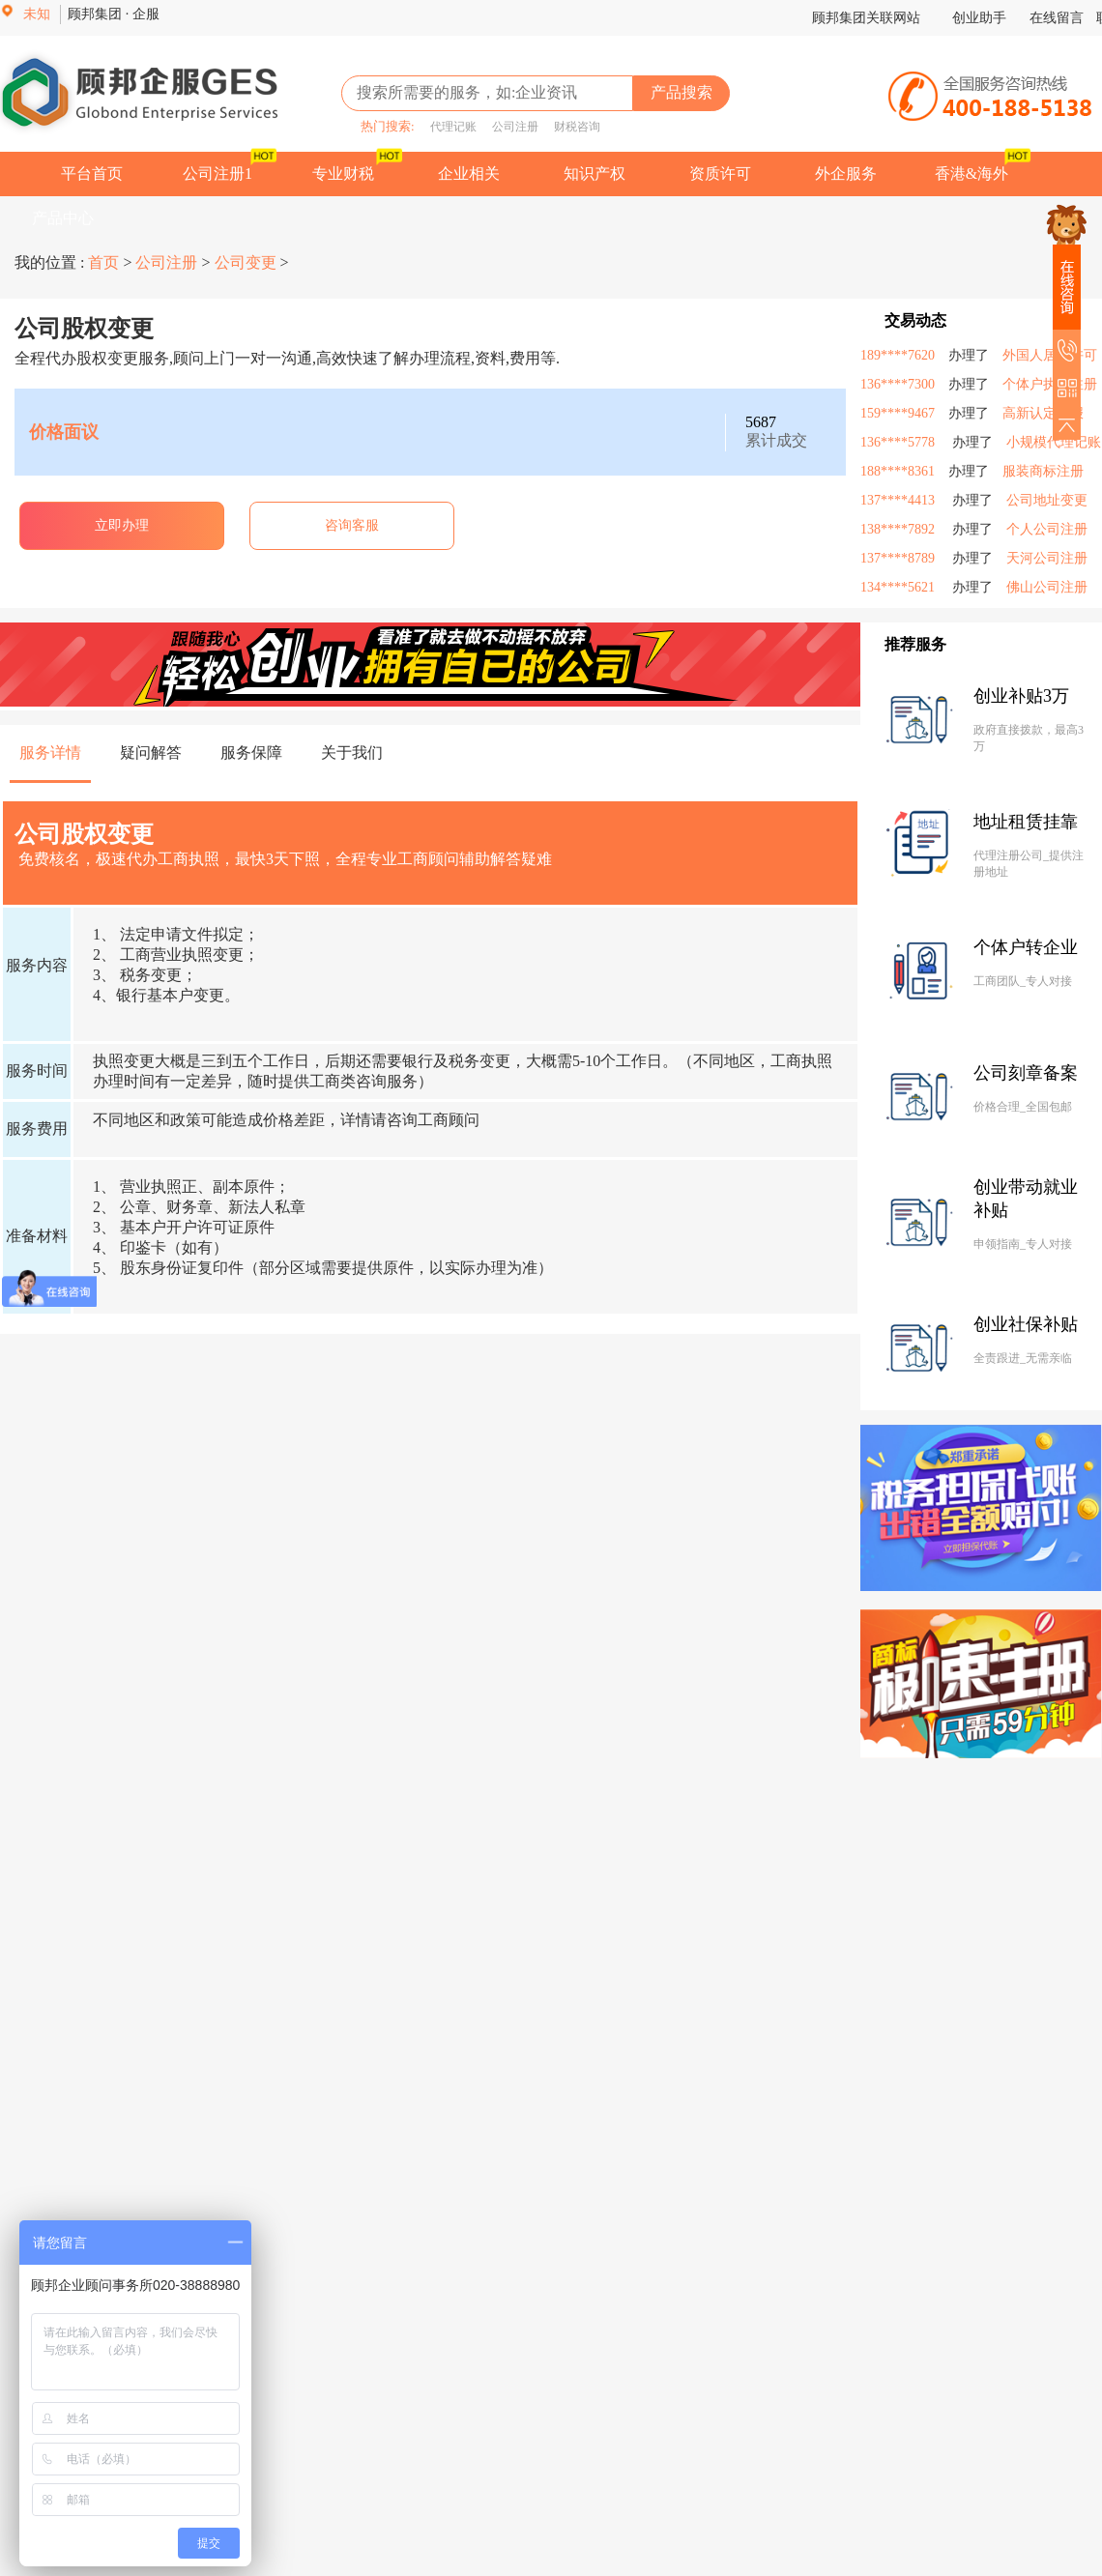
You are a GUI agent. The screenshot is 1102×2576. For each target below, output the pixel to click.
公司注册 (509, 126)
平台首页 (92, 173)
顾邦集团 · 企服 (114, 14)
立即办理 (122, 525)
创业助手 (981, 18)
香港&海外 (971, 173)
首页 (105, 262)
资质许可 (720, 173)
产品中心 (63, 218)
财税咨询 (571, 126)
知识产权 (594, 173)
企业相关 (469, 173)
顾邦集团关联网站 (866, 18)
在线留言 (1057, 18)
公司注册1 (217, 173)
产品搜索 (681, 92)
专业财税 (343, 173)
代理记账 (448, 126)
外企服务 (846, 173)
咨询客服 (352, 525)
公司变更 (245, 262)
